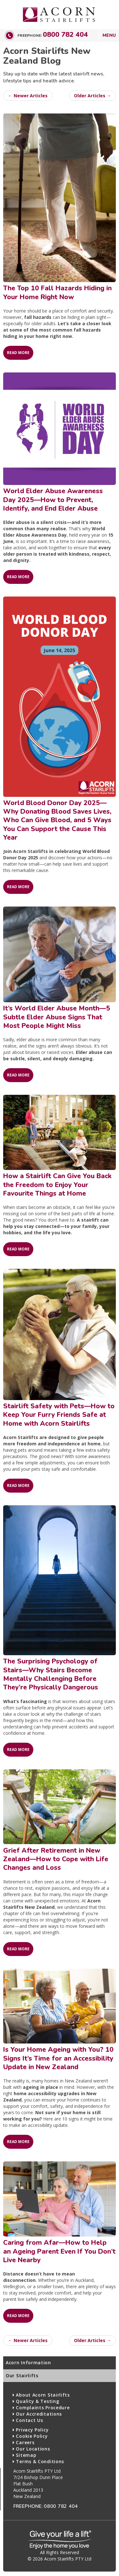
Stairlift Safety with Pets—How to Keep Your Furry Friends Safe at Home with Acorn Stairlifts (59, 1415)
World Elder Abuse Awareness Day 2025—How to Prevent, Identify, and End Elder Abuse (53, 500)
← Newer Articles (28, 96)
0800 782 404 (65, 34)
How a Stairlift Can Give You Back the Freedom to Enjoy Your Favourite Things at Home (57, 1185)
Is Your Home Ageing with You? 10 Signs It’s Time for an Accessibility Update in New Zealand (58, 2058)
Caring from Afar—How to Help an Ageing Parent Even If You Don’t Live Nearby (59, 2251)
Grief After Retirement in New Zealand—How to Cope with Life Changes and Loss (55, 1859)
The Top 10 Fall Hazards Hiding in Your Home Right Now (57, 292)
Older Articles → (92, 96)
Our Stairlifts (22, 2376)
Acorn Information (28, 2363)
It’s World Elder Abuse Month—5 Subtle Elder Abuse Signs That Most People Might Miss (56, 1017)
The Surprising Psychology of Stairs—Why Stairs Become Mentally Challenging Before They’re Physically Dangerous (50, 1674)
